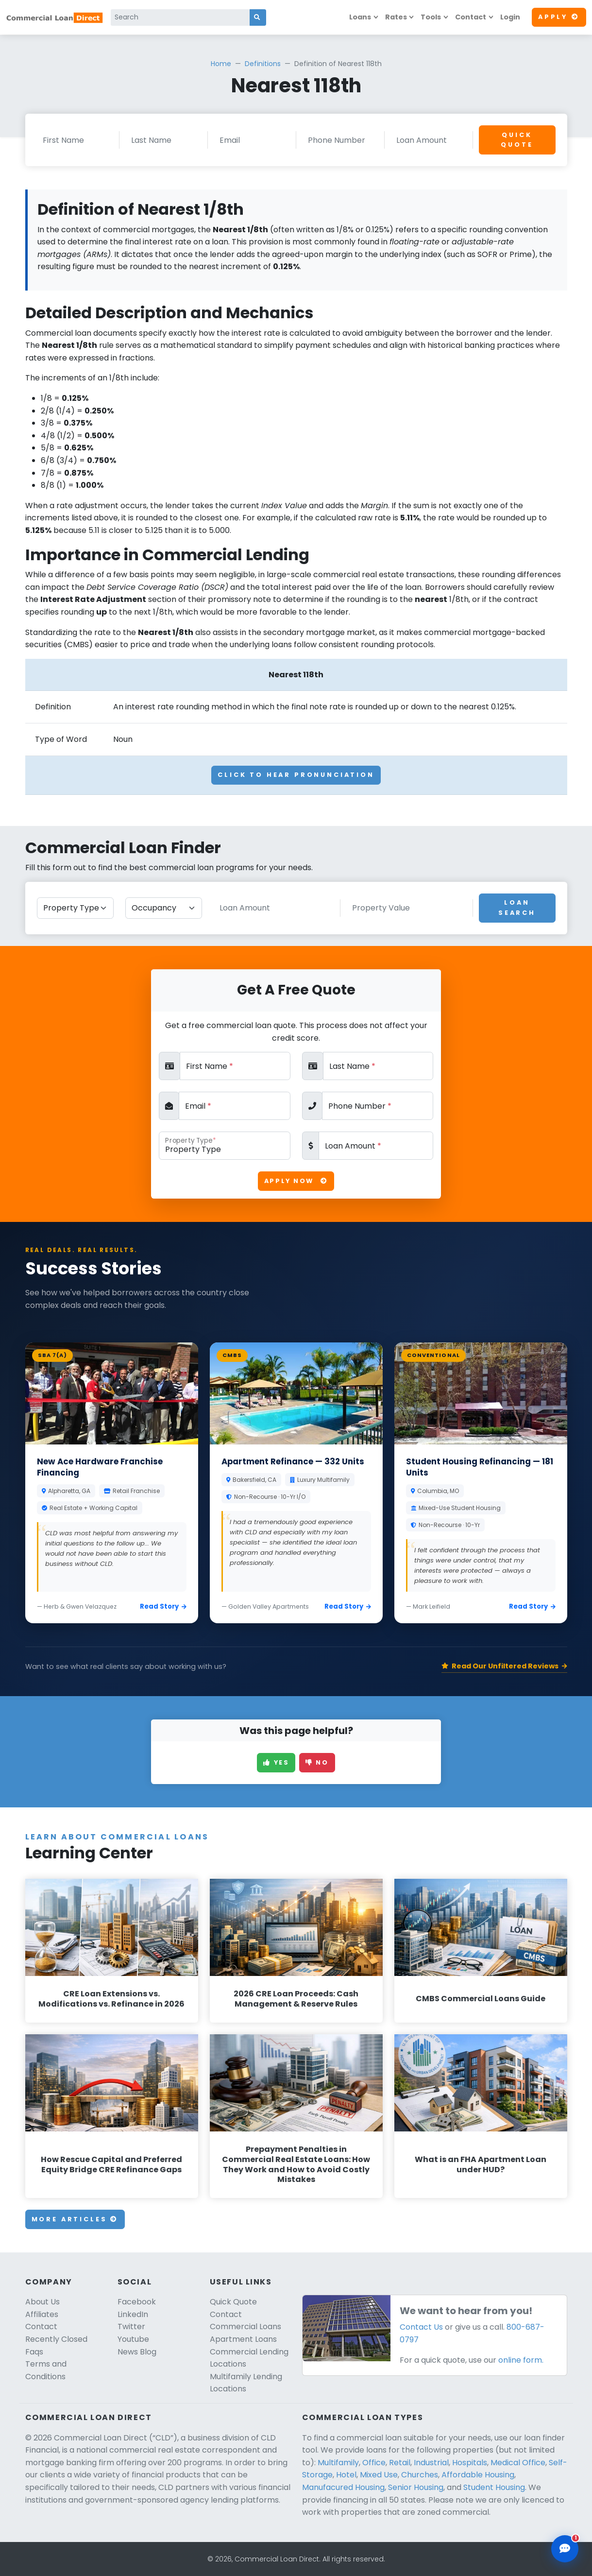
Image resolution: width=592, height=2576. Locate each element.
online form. (520, 2360)
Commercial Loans (245, 2326)
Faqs (34, 2351)
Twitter (131, 2326)
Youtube (133, 2339)
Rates (396, 17)
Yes (276, 1762)
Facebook (137, 2301)
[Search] (180, 17)
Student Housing (494, 2487)
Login (510, 17)
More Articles (75, 2219)
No (316, 1762)
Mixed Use (379, 2474)
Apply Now (296, 1181)
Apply (559, 17)
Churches (419, 2474)
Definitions (263, 64)
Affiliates (41, 2314)
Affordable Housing (477, 2474)
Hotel (346, 2474)
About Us (42, 2301)
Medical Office (518, 2462)
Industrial (431, 2462)
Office (374, 2462)
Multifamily (338, 2462)
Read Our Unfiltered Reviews (504, 1666)
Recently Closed (56, 2339)
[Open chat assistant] (564, 2548)
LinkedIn (133, 2314)
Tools (431, 17)
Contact (470, 17)
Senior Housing (415, 2487)
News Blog (137, 2351)
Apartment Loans (243, 2339)
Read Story (163, 1606)
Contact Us (421, 2327)
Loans (360, 17)
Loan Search (517, 907)
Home (221, 64)
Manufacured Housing (343, 2487)
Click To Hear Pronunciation (296, 775)
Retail (399, 2462)
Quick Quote (517, 140)
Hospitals (469, 2462)
